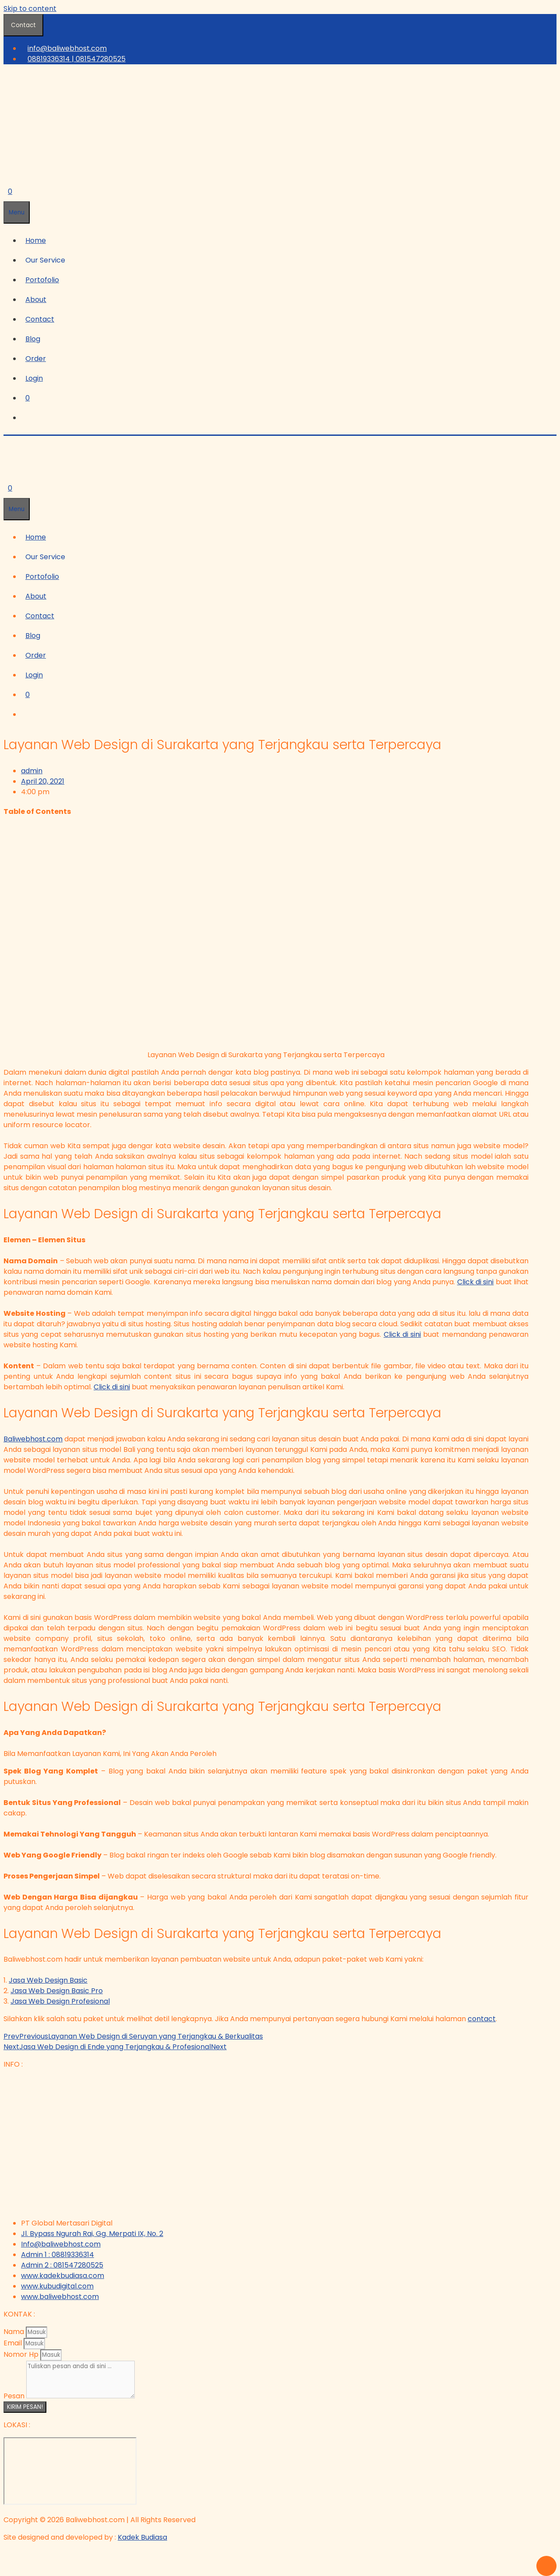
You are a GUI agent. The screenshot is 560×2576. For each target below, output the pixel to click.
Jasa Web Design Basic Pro (56, 1991)
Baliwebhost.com (33, 1439)
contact (482, 2019)
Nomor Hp (22, 2354)
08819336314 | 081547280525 (77, 59)
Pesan (15, 2396)
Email (14, 2343)
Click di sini (475, 1282)
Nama (15, 2332)
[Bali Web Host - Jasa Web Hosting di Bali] (70, 2471)
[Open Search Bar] (8, 172)
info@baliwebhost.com (67, 48)
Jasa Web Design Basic (48, 1980)
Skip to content (30, 9)
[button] (47, 260)
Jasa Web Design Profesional (60, 2001)
